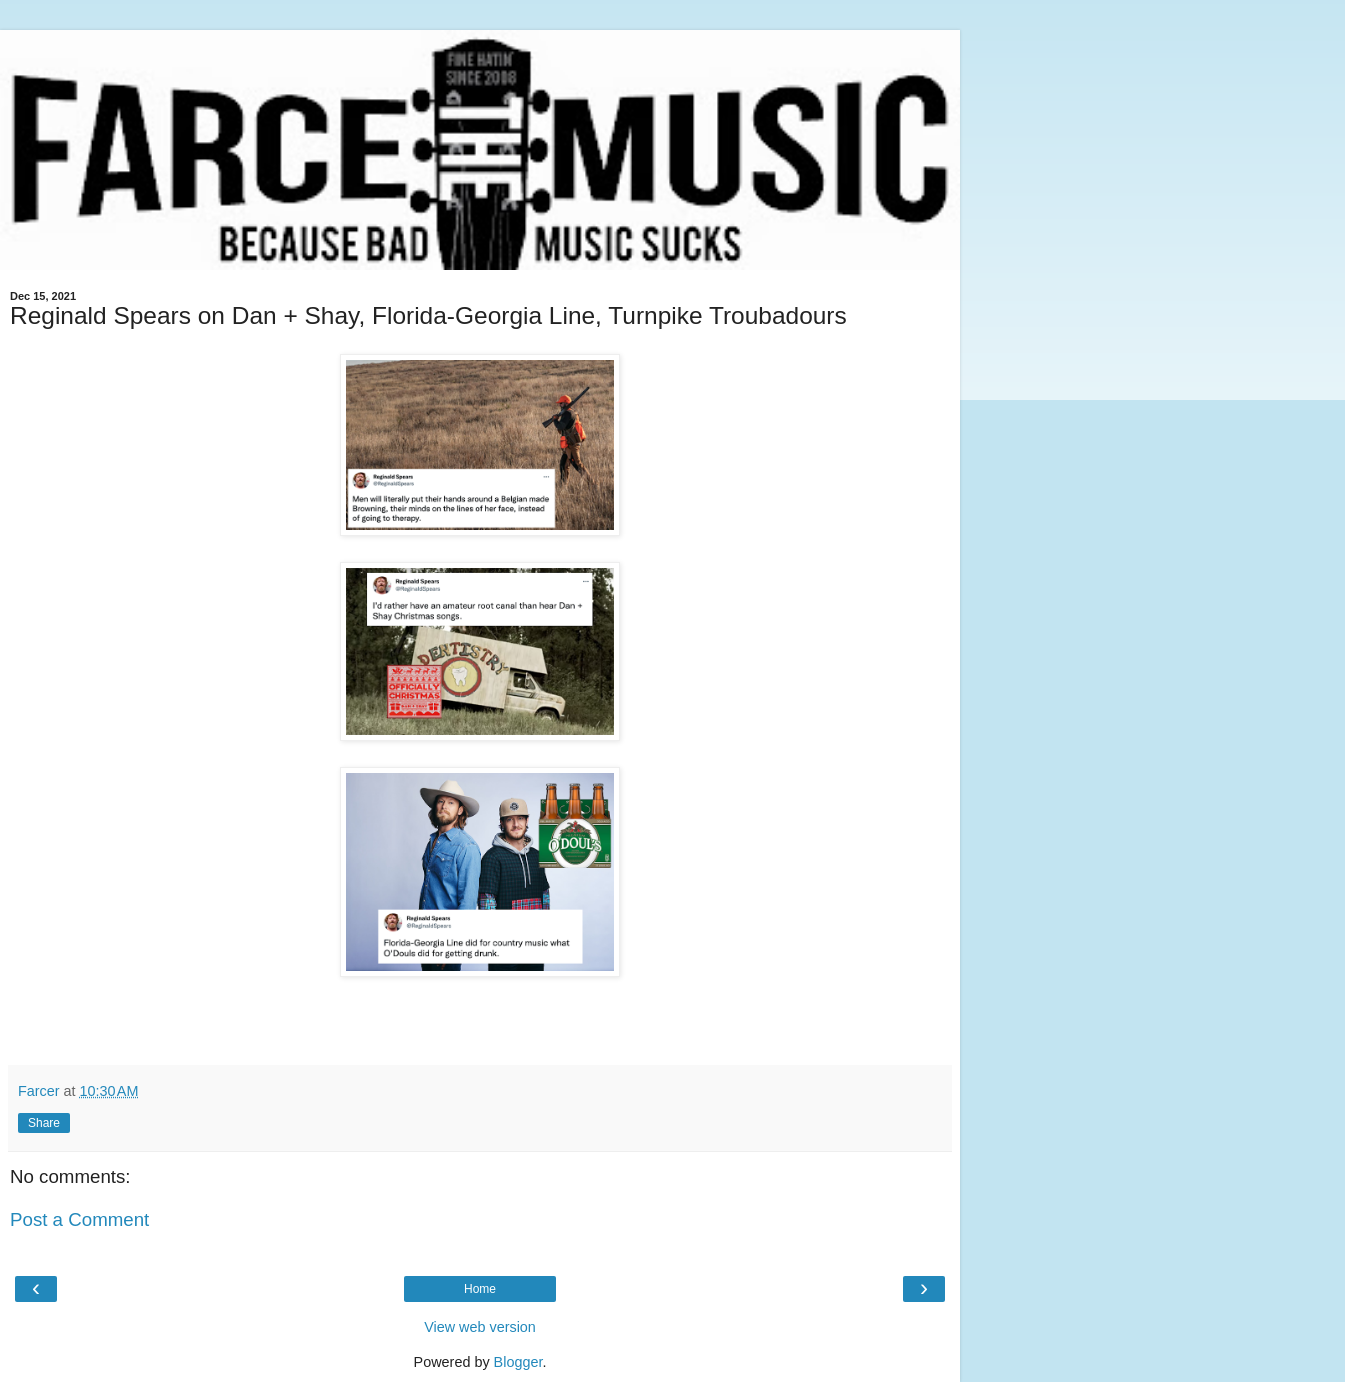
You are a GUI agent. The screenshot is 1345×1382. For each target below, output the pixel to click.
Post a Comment (79, 1219)
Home (480, 1289)
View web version (480, 1327)
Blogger (518, 1362)
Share (44, 1123)
